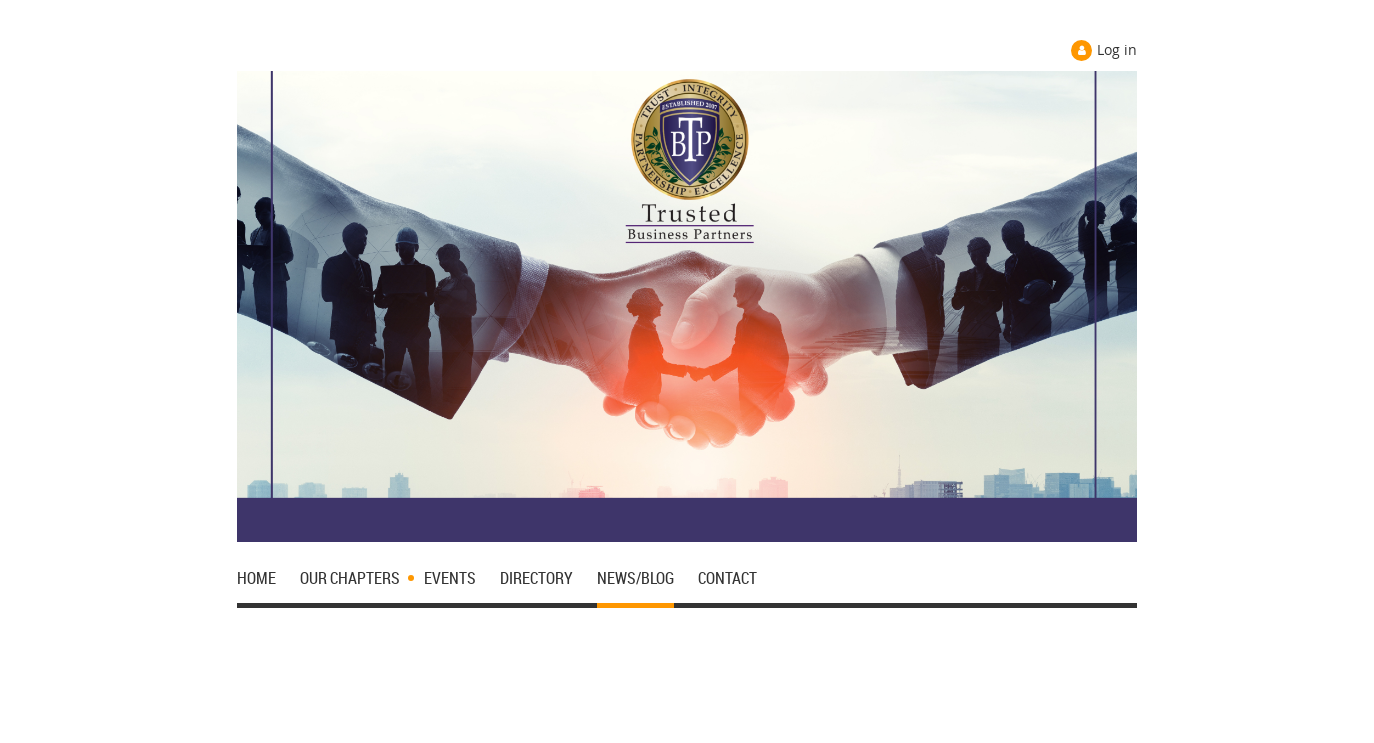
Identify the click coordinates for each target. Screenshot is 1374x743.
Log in (1117, 49)
